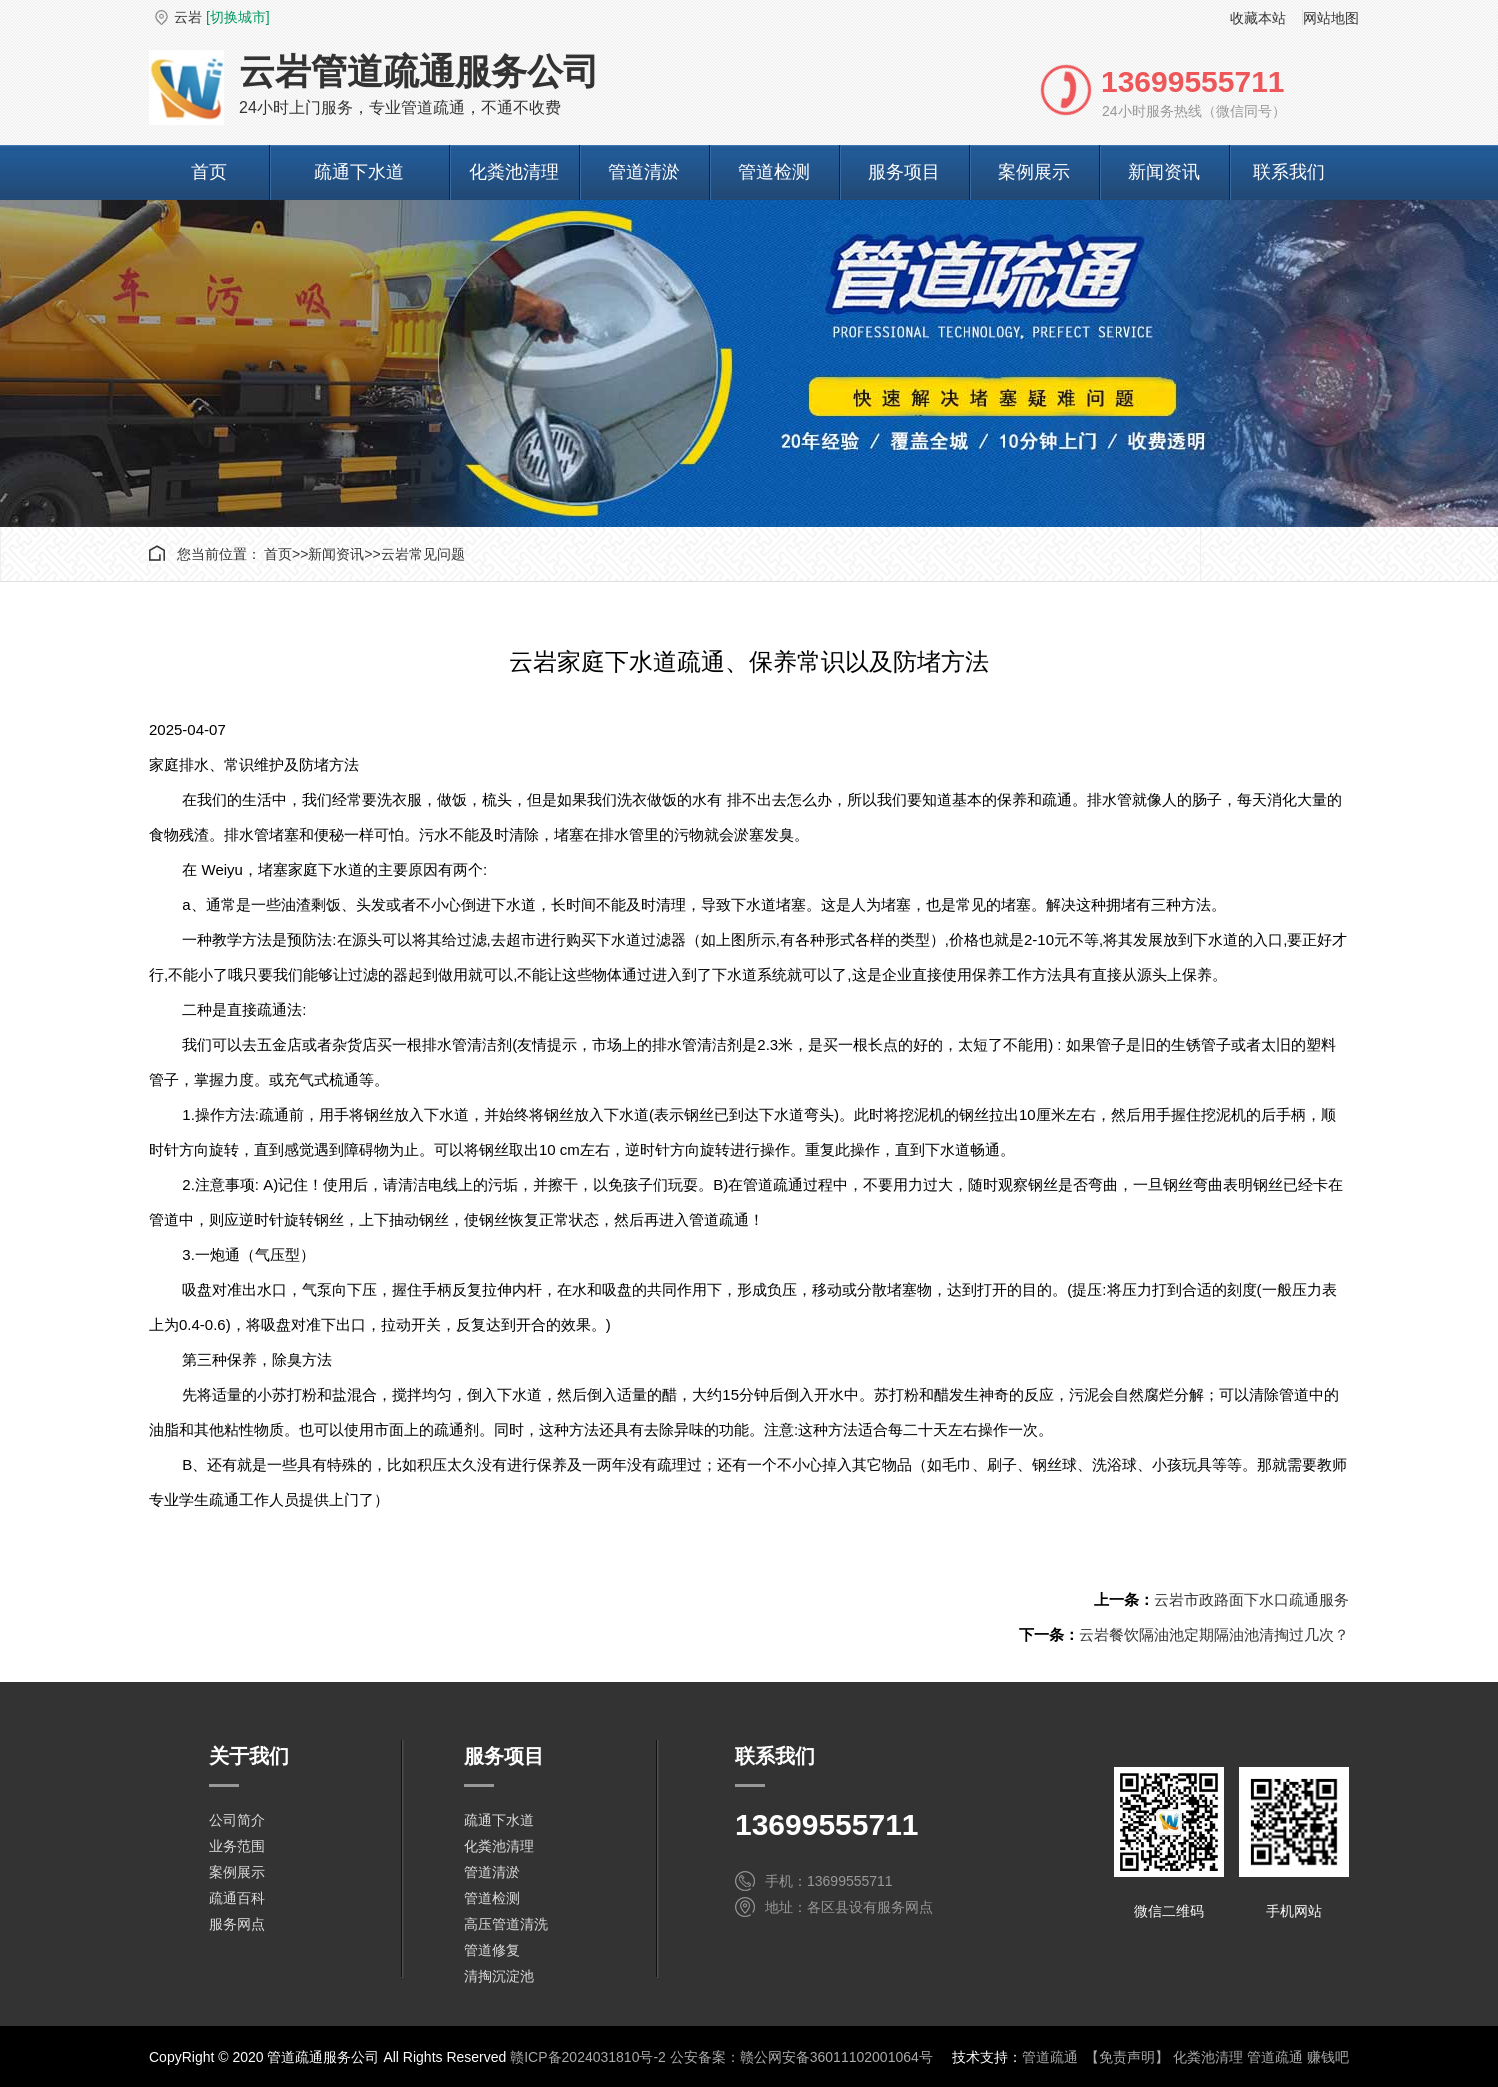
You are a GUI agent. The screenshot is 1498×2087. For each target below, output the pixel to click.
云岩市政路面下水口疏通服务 (1251, 1599)
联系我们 (1289, 172)
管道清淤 (644, 172)
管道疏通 (1050, 2057)
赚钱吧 (1328, 2057)
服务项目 (904, 172)
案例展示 (1034, 172)
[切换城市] (238, 17)
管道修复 (492, 1950)
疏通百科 (237, 1898)
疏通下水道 (359, 172)
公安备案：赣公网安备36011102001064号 (801, 2057)
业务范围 (237, 1846)
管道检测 (774, 172)
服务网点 (237, 1924)
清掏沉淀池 (499, 1976)
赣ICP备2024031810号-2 (588, 2057)
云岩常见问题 (423, 554)
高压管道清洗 (506, 1924)
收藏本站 (1258, 18)
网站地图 (1331, 18)
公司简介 (237, 1820)
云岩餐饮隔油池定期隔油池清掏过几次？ (1214, 1634)
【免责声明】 (1127, 2057)
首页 (209, 172)
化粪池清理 (514, 172)
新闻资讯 (1164, 172)
